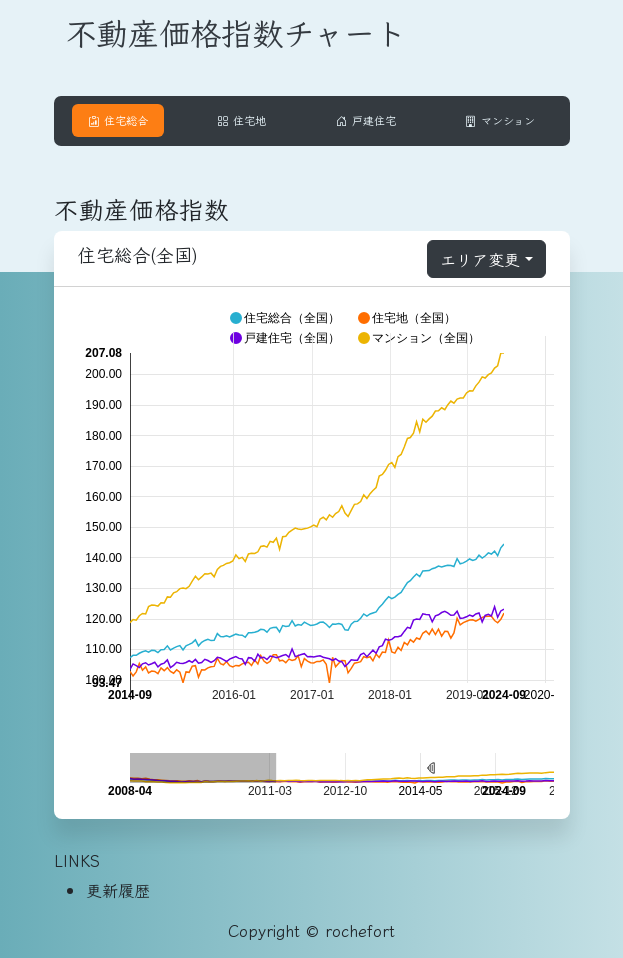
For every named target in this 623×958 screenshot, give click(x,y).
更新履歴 (118, 890)
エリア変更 (480, 259)
